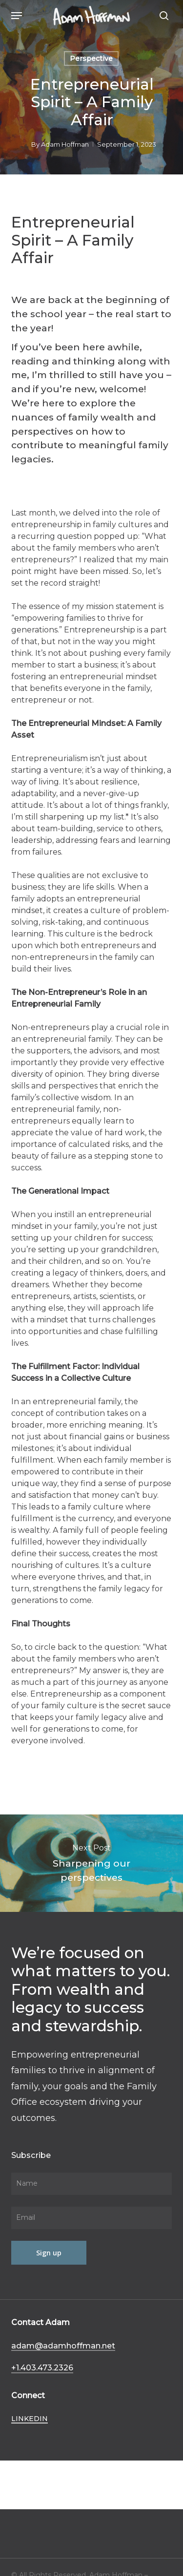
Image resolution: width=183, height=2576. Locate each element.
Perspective (91, 58)
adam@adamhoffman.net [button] (63, 2345)
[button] (16, 15)
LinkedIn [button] (29, 2418)
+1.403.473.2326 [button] (42, 2367)
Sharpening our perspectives (91, 1863)
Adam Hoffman (65, 144)
